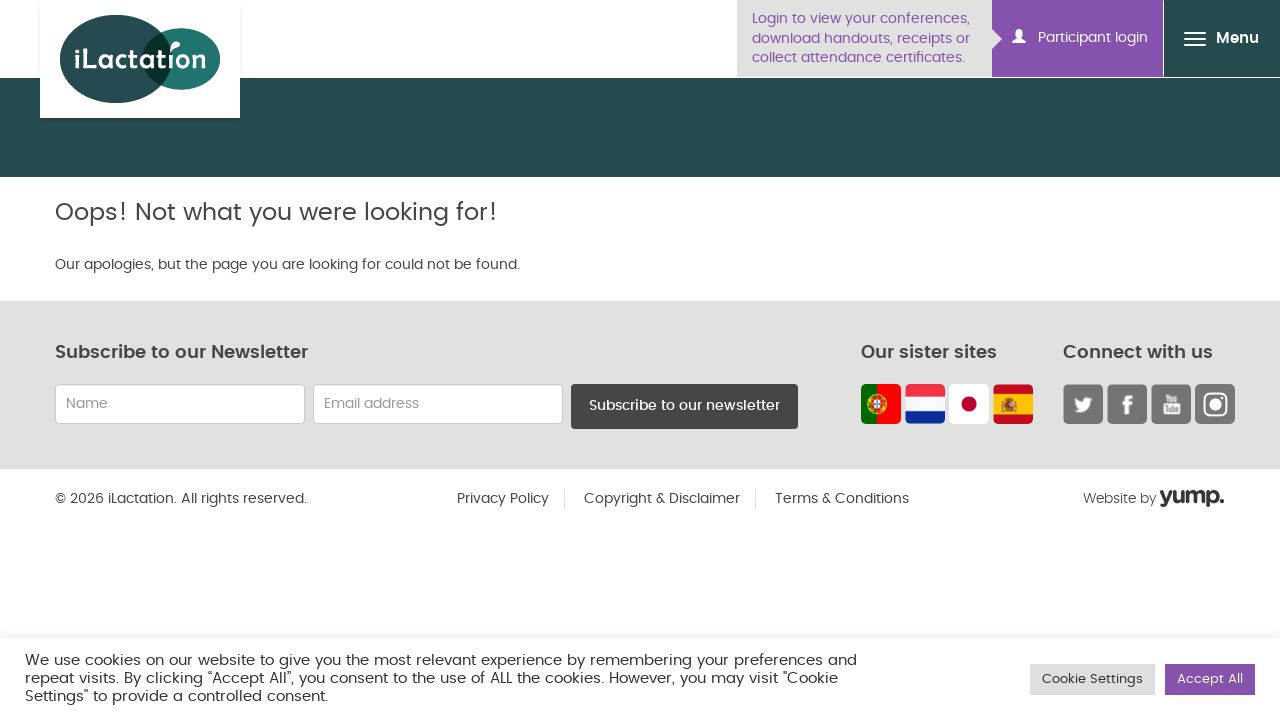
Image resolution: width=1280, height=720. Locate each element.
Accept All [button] (1210, 679)
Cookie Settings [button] (1092, 679)
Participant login (1080, 37)
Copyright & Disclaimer (662, 499)
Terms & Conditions (842, 499)
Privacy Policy (503, 499)
